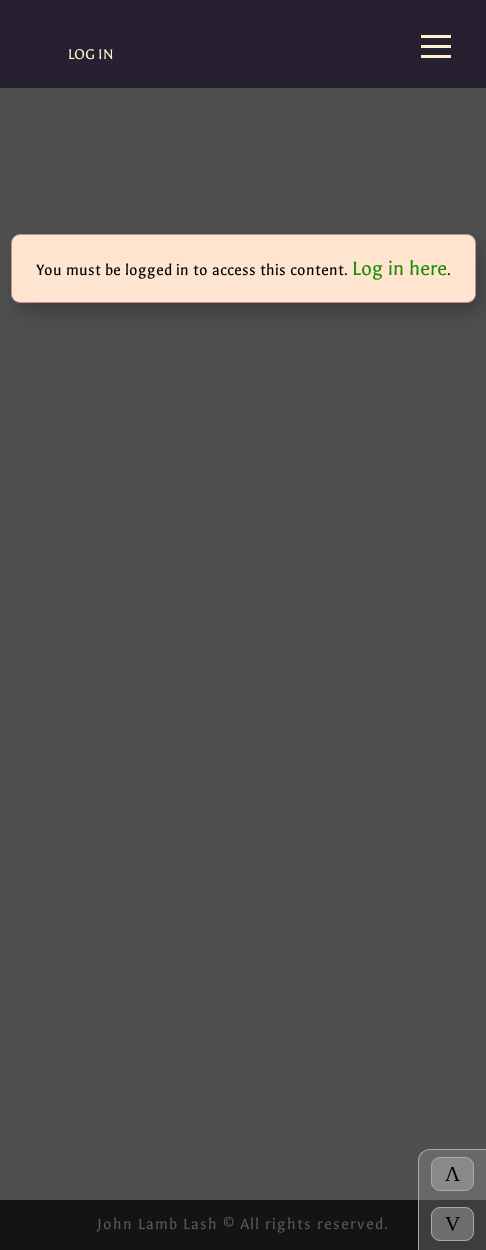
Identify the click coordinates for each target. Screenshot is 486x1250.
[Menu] (436, 48)
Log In (91, 54)
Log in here (399, 268)
